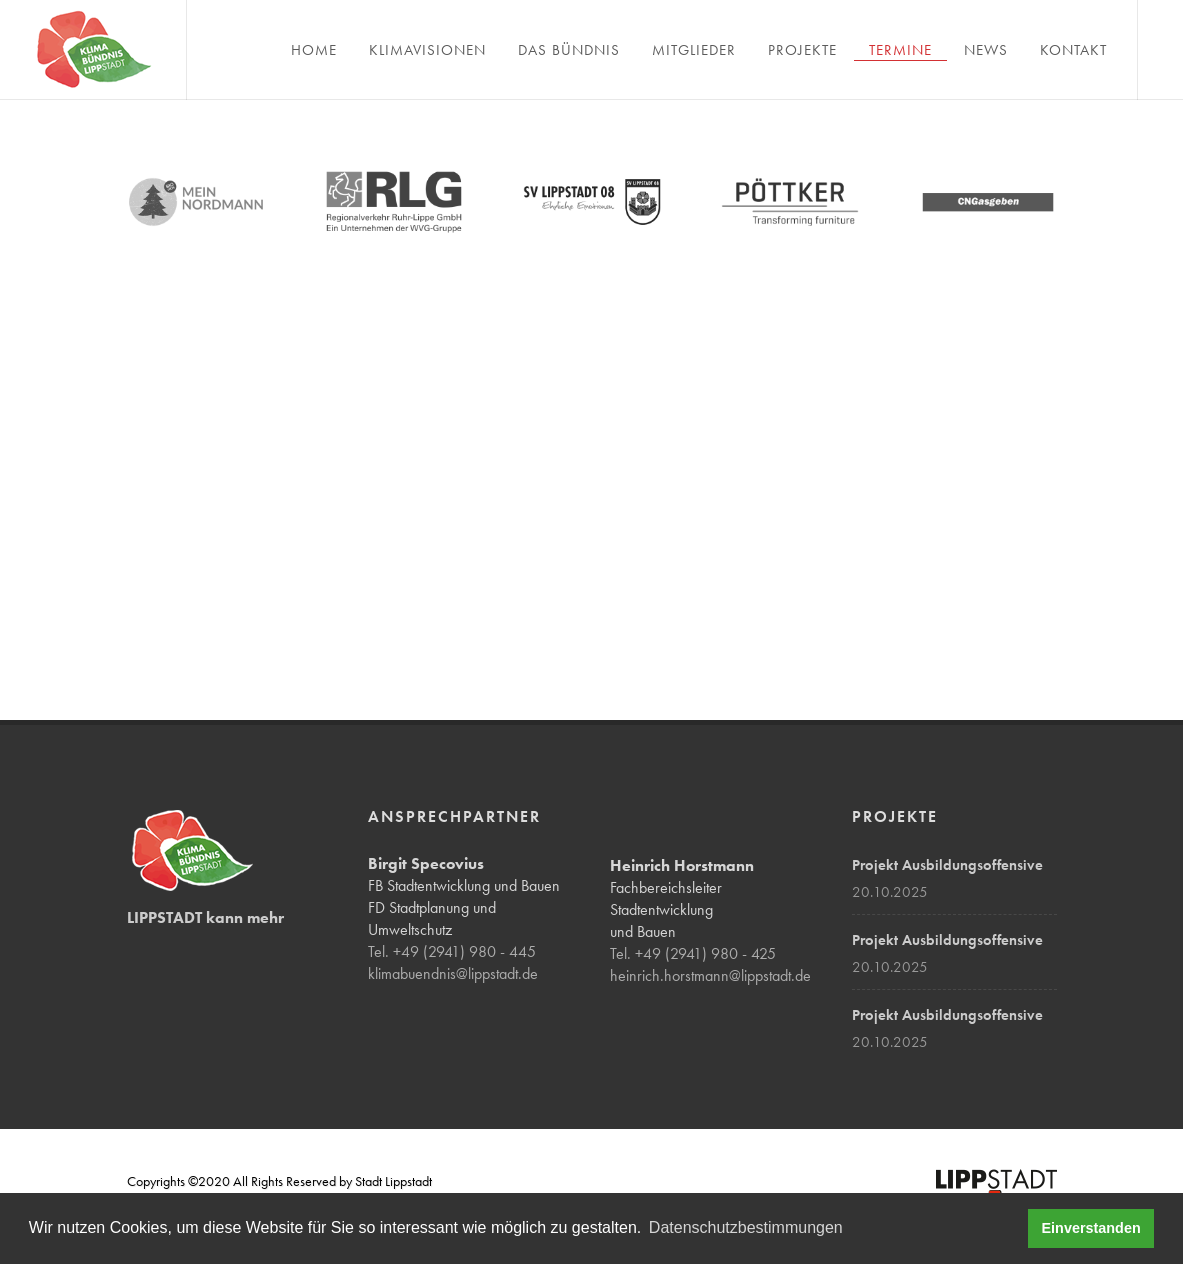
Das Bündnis (569, 50)
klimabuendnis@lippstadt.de (453, 973)
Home (314, 50)
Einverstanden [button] (1091, 1228)
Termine (900, 50)
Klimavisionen (427, 50)
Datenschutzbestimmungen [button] (746, 1227)
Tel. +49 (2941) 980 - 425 (693, 953)
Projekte (802, 50)
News (986, 50)
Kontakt (1073, 50)
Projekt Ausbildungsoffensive (947, 865)
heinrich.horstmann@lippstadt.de (710, 975)
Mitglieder (694, 50)
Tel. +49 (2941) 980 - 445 (452, 951)
